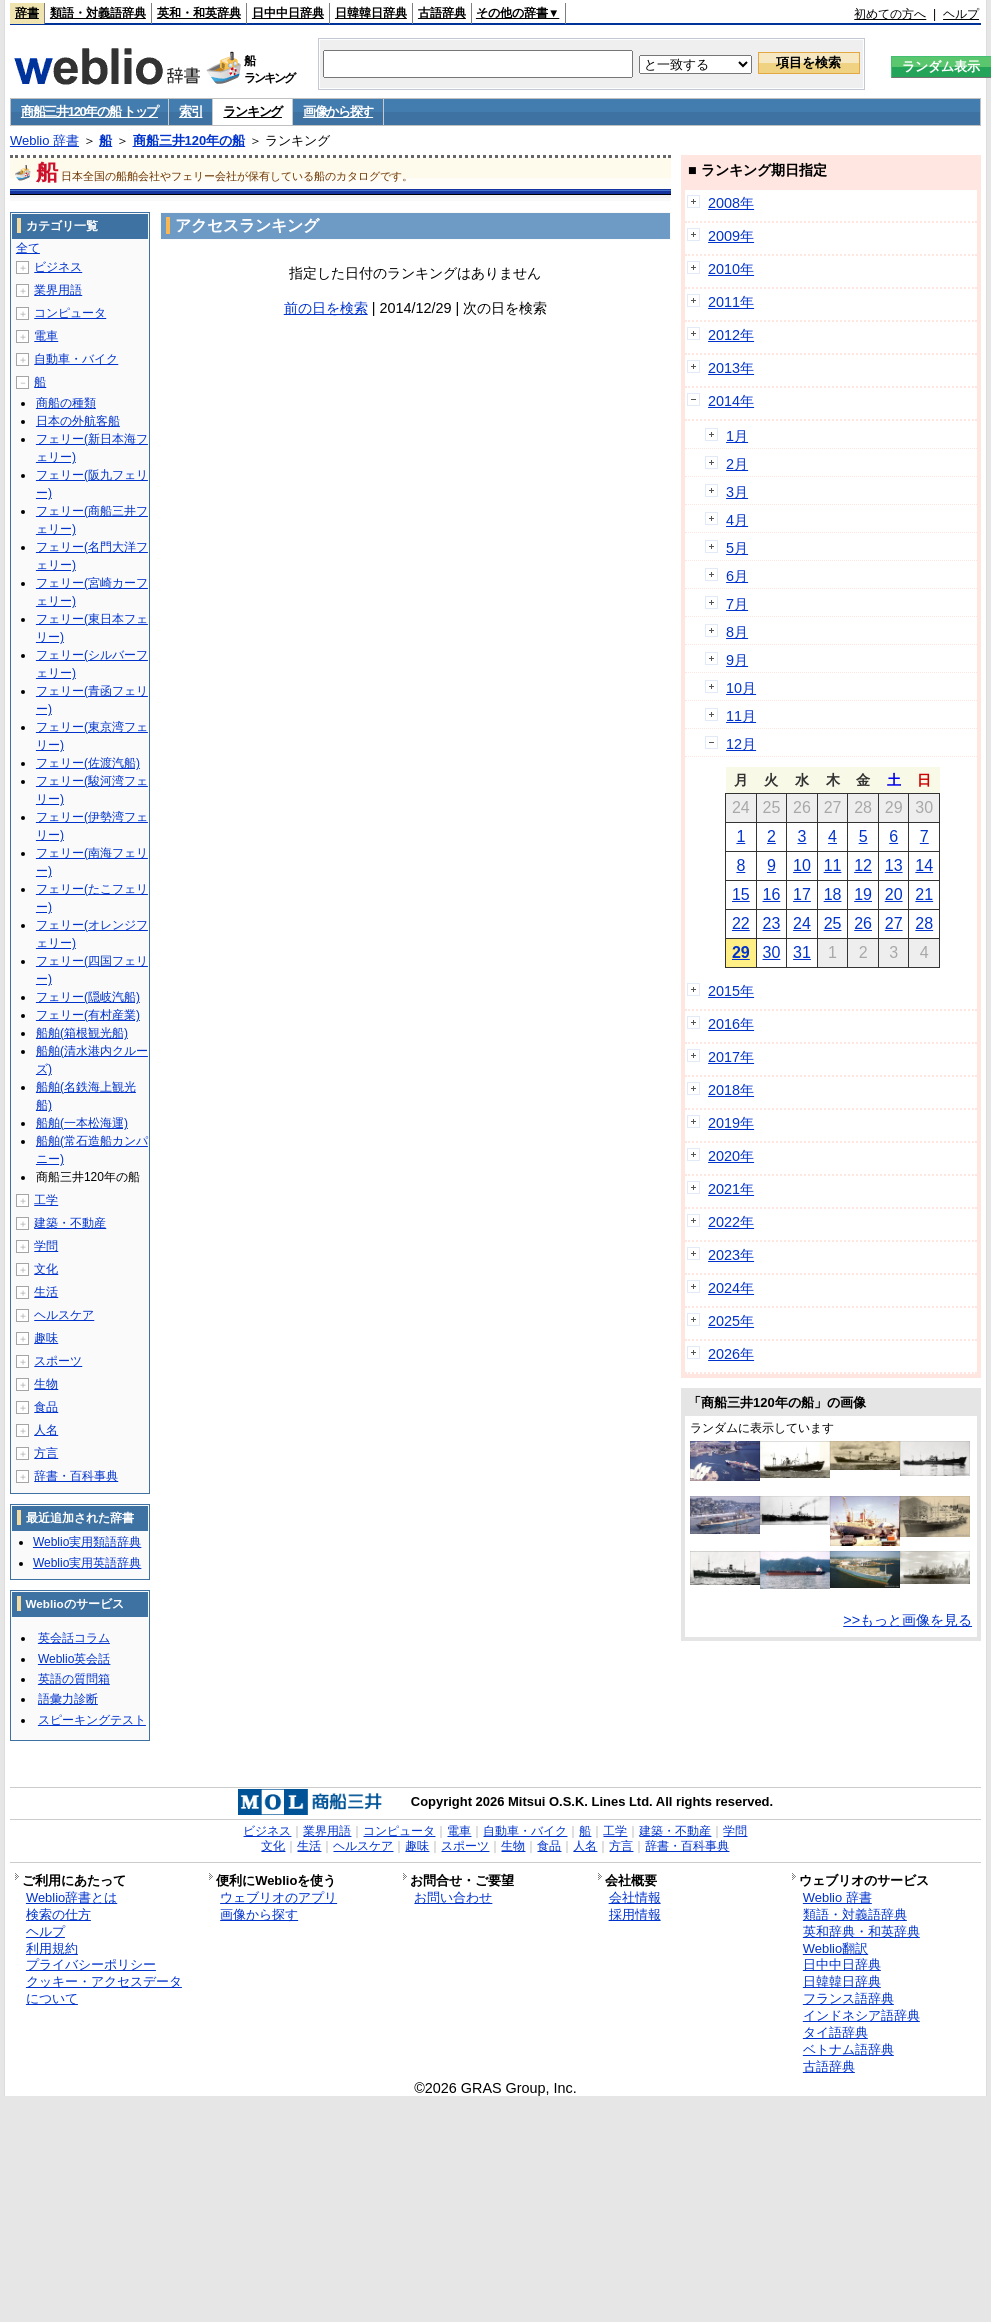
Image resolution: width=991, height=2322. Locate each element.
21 (924, 894)
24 (802, 923)
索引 (190, 111)
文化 (46, 1269)
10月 (741, 688)
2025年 (731, 1321)
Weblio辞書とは (71, 1897)
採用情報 (635, 1914)
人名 (46, 1430)
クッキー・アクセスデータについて (104, 1990)
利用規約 (52, 1948)
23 (772, 923)
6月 (737, 576)
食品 (46, 1407)
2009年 (731, 236)
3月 (737, 492)
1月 (737, 436)
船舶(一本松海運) (82, 1123)
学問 (46, 1246)
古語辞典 (442, 13)
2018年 (731, 1090)
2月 (737, 464)
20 (894, 894)
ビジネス (58, 267)
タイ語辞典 (835, 2032)
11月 (741, 716)
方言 (46, 1453)
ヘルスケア (64, 1315)
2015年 (731, 991)
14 (924, 865)
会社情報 (635, 1897)
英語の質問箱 (74, 1679)
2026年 (731, 1354)
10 (802, 865)
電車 (46, 336)
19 (863, 894)
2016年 (731, 1024)
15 (741, 894)
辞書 (27, 13)
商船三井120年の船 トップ (89, 111)
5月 (737, 548)
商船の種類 (66, 403)
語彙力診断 (68, 1699)
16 (772, 894)
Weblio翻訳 (835, 1948)
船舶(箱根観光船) (82, 1033)
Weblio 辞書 (44, 140)
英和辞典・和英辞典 (861, 1931)
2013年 (731, 368)
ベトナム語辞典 (848, 2049)
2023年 (731, 1255)
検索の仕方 (58, 1914)
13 (894, 865)
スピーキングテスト (92, 1720)
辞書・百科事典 (76, 1476)
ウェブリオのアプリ (278, 1897)
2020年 (731, 1156)
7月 (737, 604)
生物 (46, 1384)
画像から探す (338, 111)
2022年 (731, 1222)
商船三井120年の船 (189, 140)
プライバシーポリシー (91, 1964)
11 (833, 865)
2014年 (731, 401)
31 (802, 952)
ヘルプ (961, 14)
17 (802, 894)
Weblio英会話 (74, 1659)
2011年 (731, 302)
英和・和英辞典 (199, 13)
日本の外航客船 (78, 421)
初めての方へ (890, 14)
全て (28, 248)
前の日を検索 (326, 308)
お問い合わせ (453, 1897)
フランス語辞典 (848, 1998)
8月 (737, 632)
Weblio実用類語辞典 (87, 1542)
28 (924, 923)
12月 (741, 744)
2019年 (731, 1123)
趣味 (46, 1338)
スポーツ (58, 1361)
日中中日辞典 (288, 13)
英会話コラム (74, 1638)
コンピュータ (70, 313)
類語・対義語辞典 (98, 13)
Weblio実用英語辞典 (87, 1563)
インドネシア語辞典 (861, 2015)
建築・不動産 (70, 1223)
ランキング (252, 111)
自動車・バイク (76, 359)
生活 (46, 1292)
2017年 (731, 1057)
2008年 (731, 203)
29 (741, 952)
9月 (737, 660)
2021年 (731, 1189)
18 (833, 894)
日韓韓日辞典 (371, 13)
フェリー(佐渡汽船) (88, 763)
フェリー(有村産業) (88, 1015)
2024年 (731, 1288)
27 (894, 923)
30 (772, 952)
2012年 (731, 335)
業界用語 (58, 290)
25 (833, 923)
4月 (737, 520)
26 (863, 923)
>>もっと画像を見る (907, 1620)
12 (863, 865)
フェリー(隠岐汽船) (88, 997)
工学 (46, 1200)
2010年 (731, 269)
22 (741, 923)
